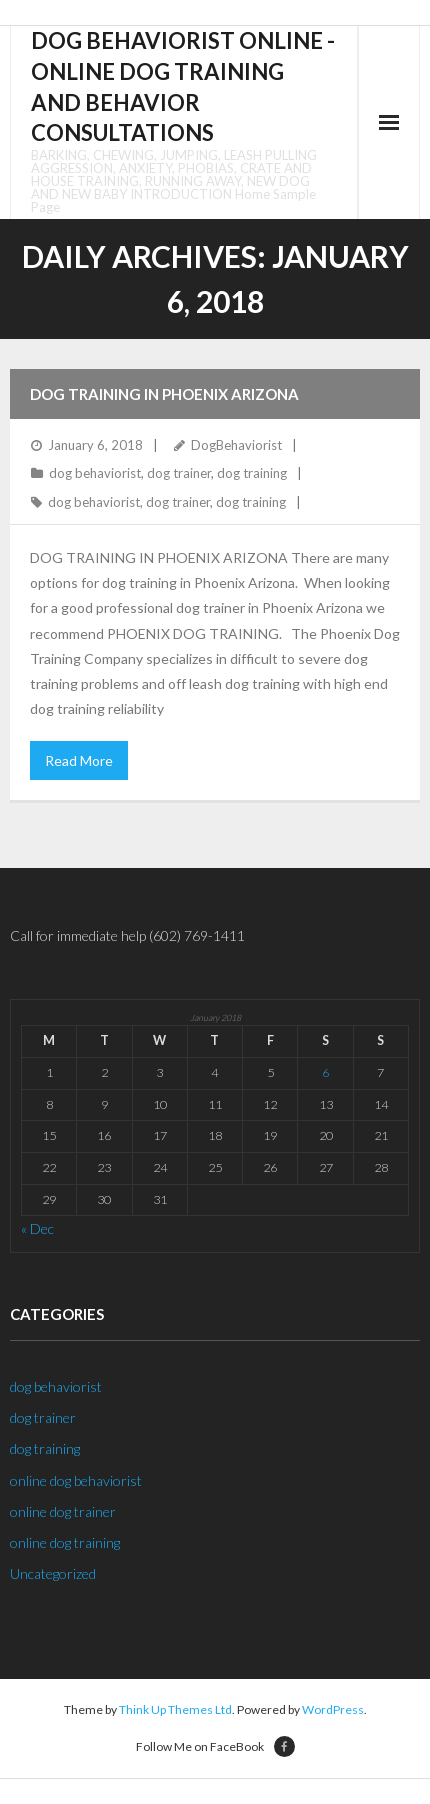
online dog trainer (63, 1511)
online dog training (65, 1542)
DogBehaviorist (236, 445)
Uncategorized (53, 1573)
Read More (79, 760)
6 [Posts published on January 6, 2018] (325, 1072)
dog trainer (179, 473)
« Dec (37, 1228)
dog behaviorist (95, 473)
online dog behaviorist (76, 1480)
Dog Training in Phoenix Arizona (164, 394)
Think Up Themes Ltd (175, 1709)
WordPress (333, 1709)
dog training (252, 473)
